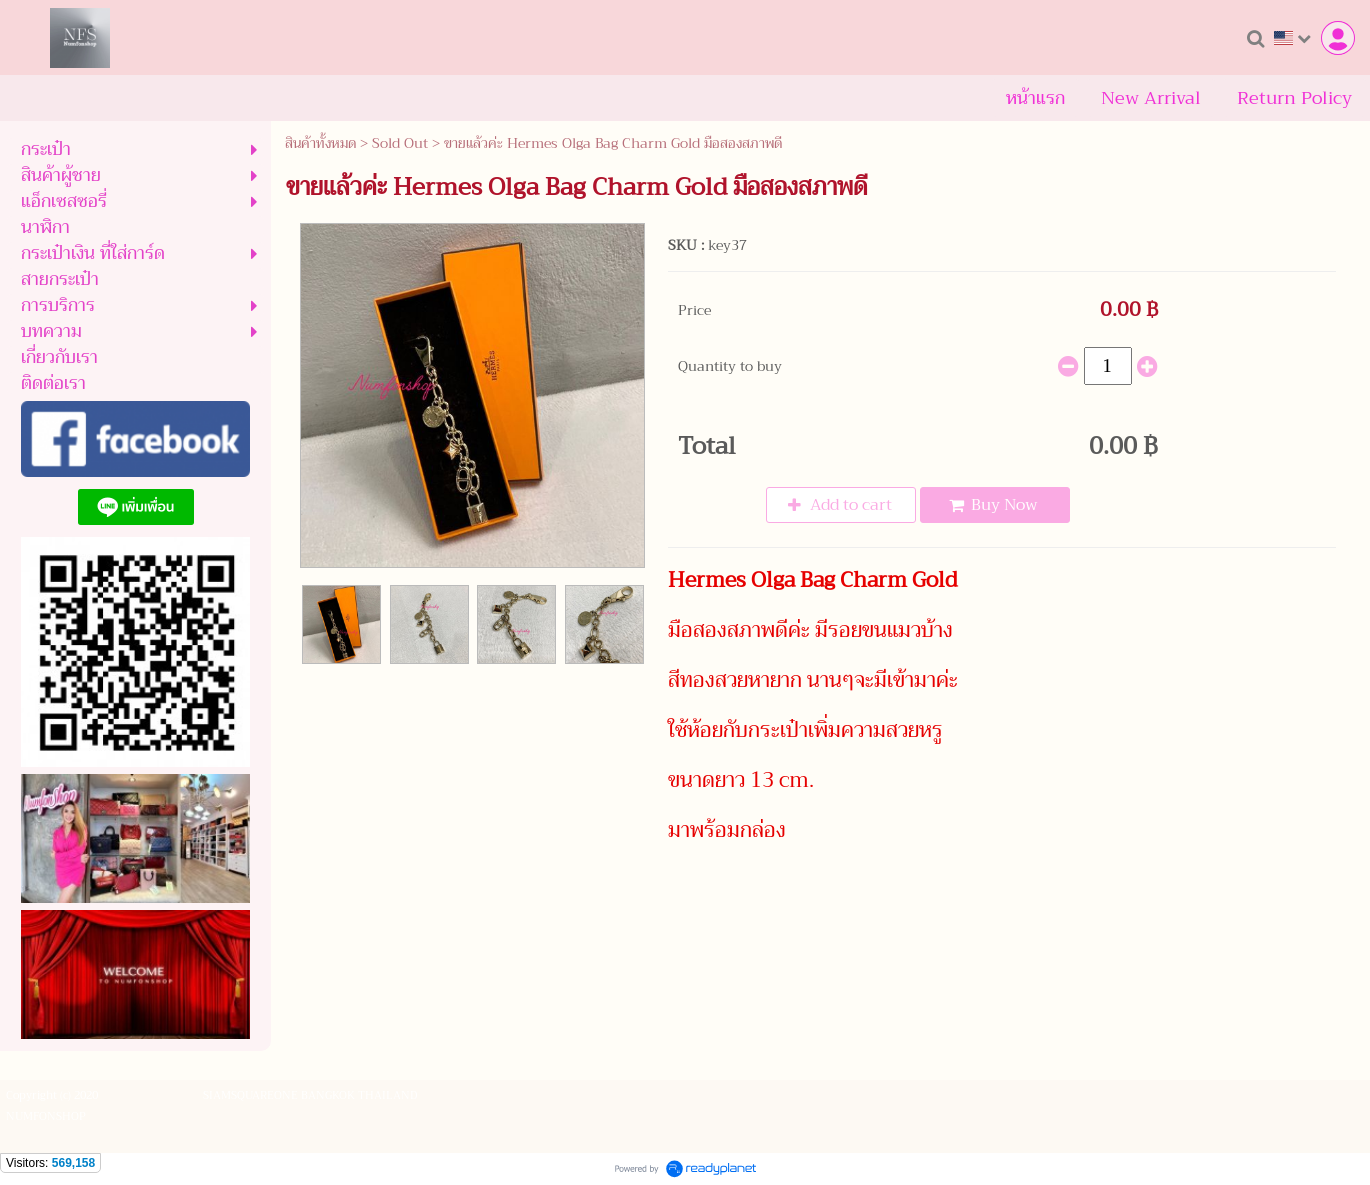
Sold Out (400, 143)
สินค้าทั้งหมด (320, 143)
